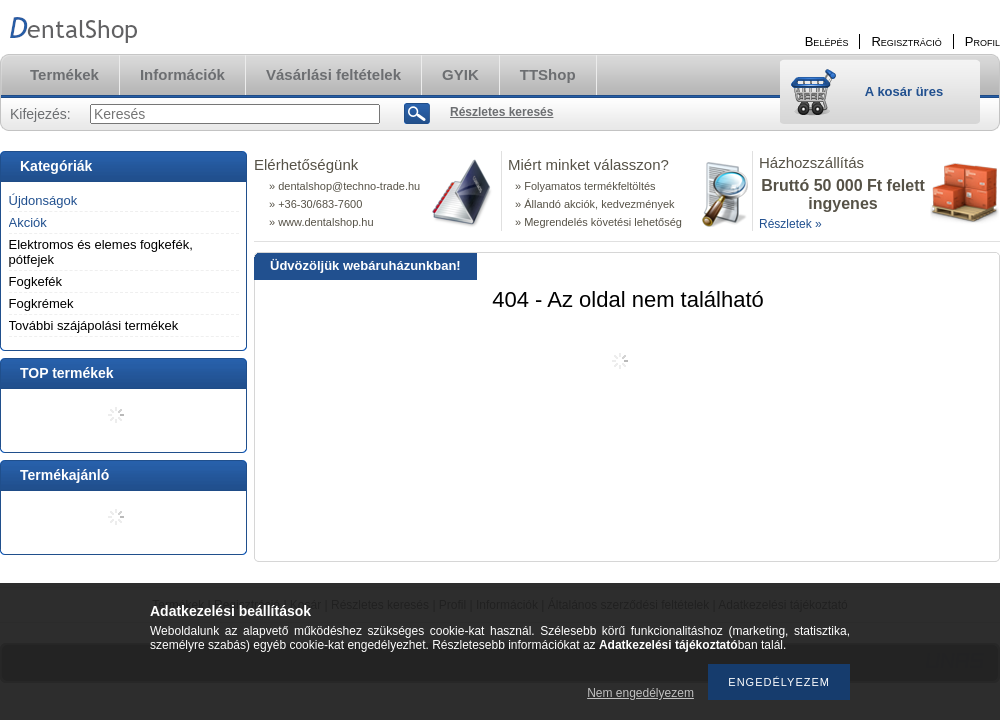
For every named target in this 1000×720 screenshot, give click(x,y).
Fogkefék (35, 281)
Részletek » (790, 224)
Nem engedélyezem (640, 693)
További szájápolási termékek (94, 325)
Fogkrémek (41, 303)
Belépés (827, 41)
